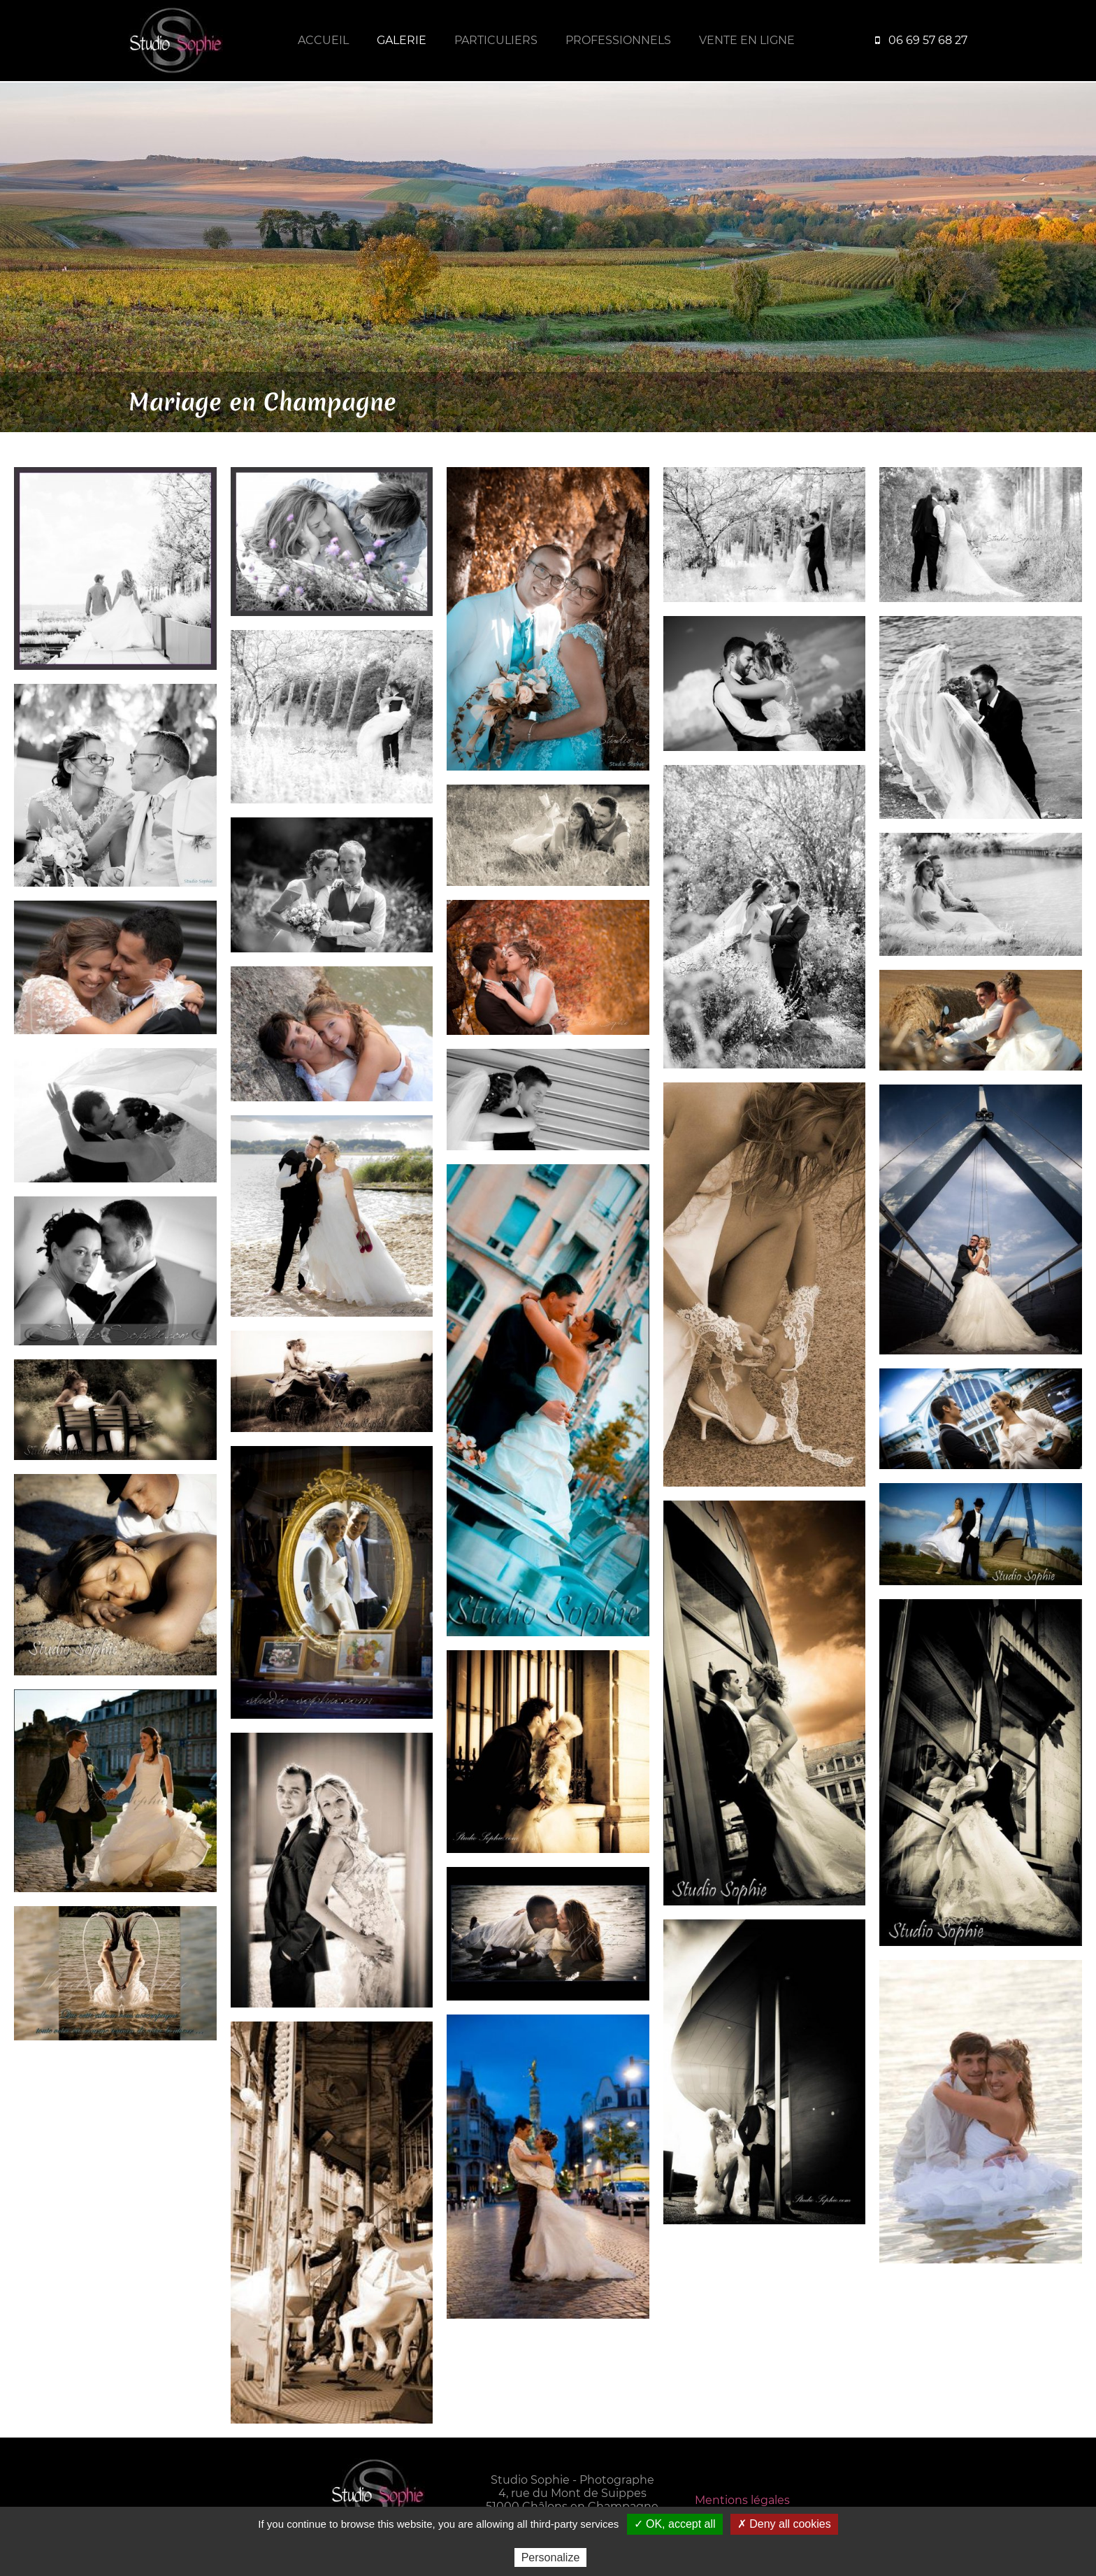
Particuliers (496, 40)
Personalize (550, 2557)
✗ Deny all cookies (784, 2524)
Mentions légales (742, 2500)
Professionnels (618, 40)
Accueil (323, 40)
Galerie (401, 40)
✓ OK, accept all (675, 2524)
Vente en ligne (747, 40)
